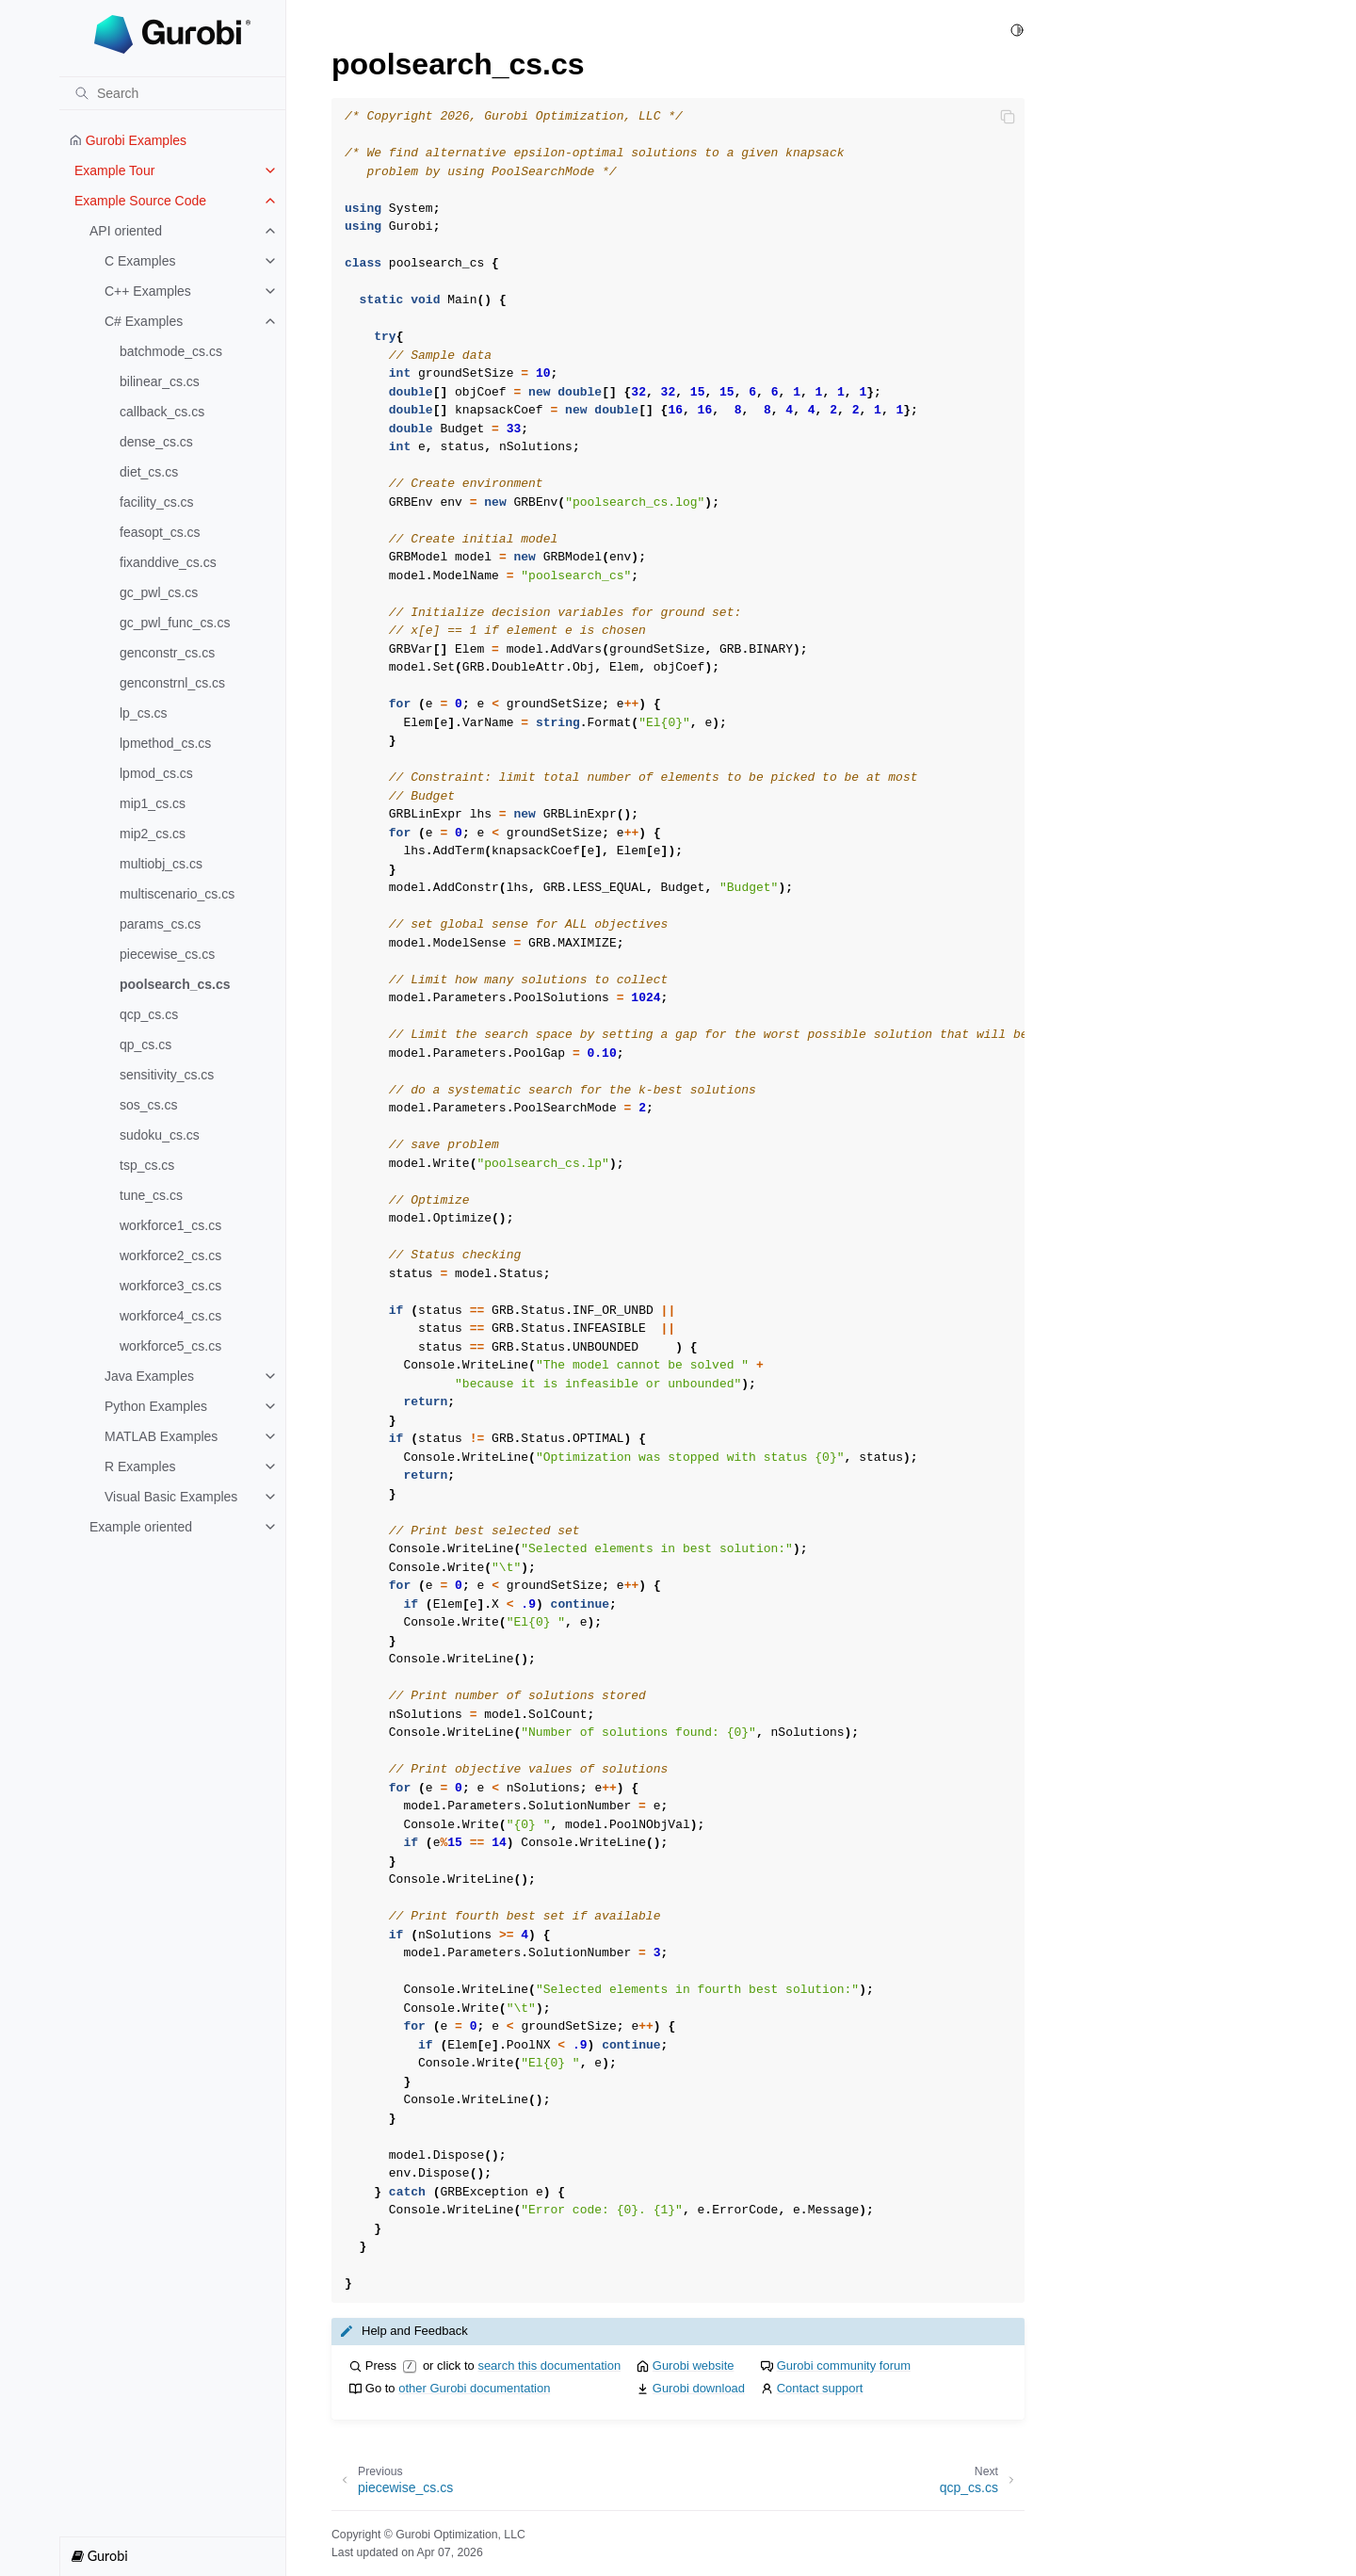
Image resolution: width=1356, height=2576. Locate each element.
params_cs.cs (160, 924)
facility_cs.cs (157, 502)
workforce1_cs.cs (170, 1225)
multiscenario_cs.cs (177, 893)
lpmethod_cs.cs (165, 743)
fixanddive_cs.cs (168, 562)
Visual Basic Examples (171, 1496)
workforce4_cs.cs (170, 1315)
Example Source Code (140, 200)
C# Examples (144, 321)
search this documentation (549, 2365)
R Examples (140, 1466)
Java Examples (149, 1376)
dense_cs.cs (156, 441)
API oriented (125, 230)
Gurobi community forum (844, 2365)
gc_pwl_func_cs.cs (175, 622)
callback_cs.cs (162, 411)
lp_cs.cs (144, 713)
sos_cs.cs (148, 1104)
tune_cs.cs (151, 1195)
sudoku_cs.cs (160, 1134)
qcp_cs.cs (149, 1014)
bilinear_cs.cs (160, 381)
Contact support (820, 2388)
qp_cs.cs (145, 1044)
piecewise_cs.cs (167, 954)
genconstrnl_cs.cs (172, 682)
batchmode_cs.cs (171, 351)
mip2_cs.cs (153, 833)
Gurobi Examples (128, 140)
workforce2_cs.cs (170, 1255)
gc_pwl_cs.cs (159, 592)
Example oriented (140, 1526)
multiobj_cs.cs (161, 863)
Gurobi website (693, 2365)
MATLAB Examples (161, 1436)
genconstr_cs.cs (167, 652)
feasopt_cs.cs (160, 532)
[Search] (172, 93)
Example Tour (114, 170)
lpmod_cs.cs (156, 773)
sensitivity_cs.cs (167, 1074)
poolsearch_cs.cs (175, 984)
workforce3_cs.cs (170, 1285)
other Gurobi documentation (474, 2388)
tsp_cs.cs (147, 1165)
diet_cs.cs (149, 471)
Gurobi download (699, 2388)
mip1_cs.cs (153, 803)
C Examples (140, 260)
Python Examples (156, 1406)
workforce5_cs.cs (170, 1345)
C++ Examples (148, 291)
